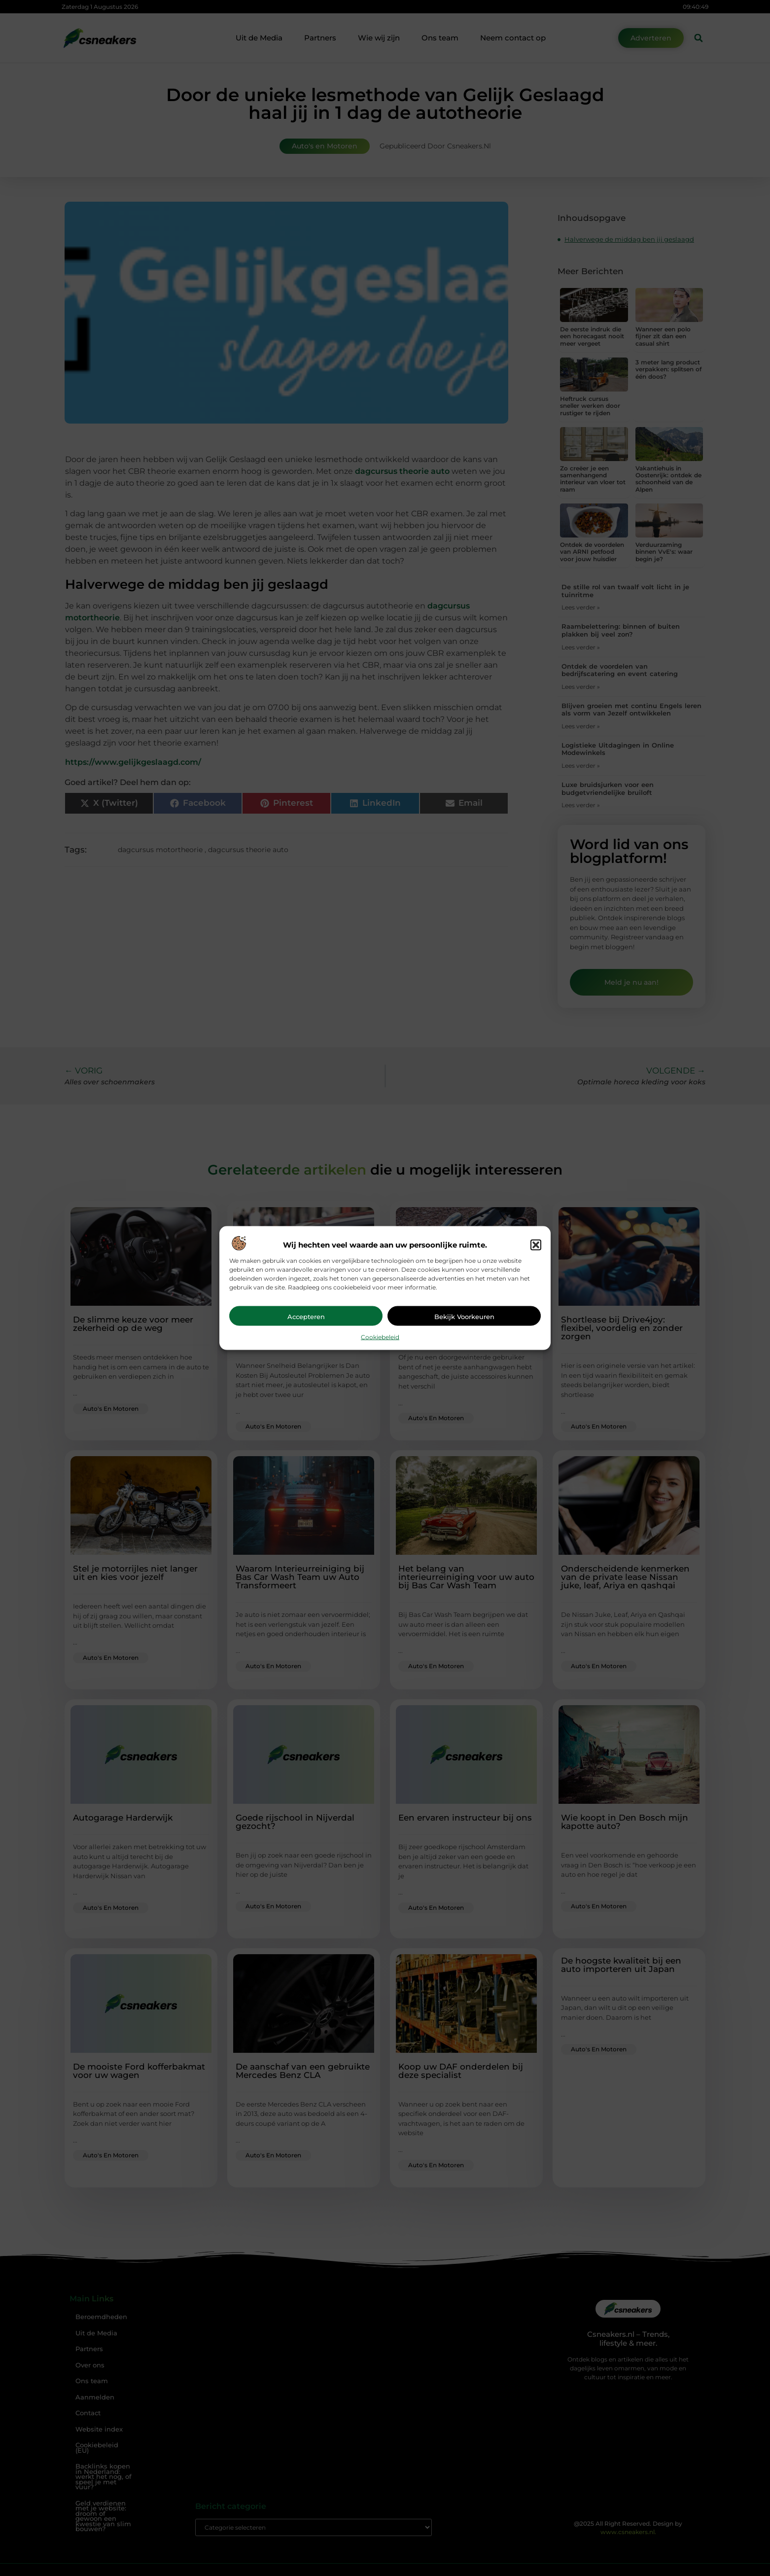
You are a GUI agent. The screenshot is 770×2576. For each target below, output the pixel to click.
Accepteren (306, 1316)
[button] (536, 1245)
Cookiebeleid (380, 1336)
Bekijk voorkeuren (464, 1316)
